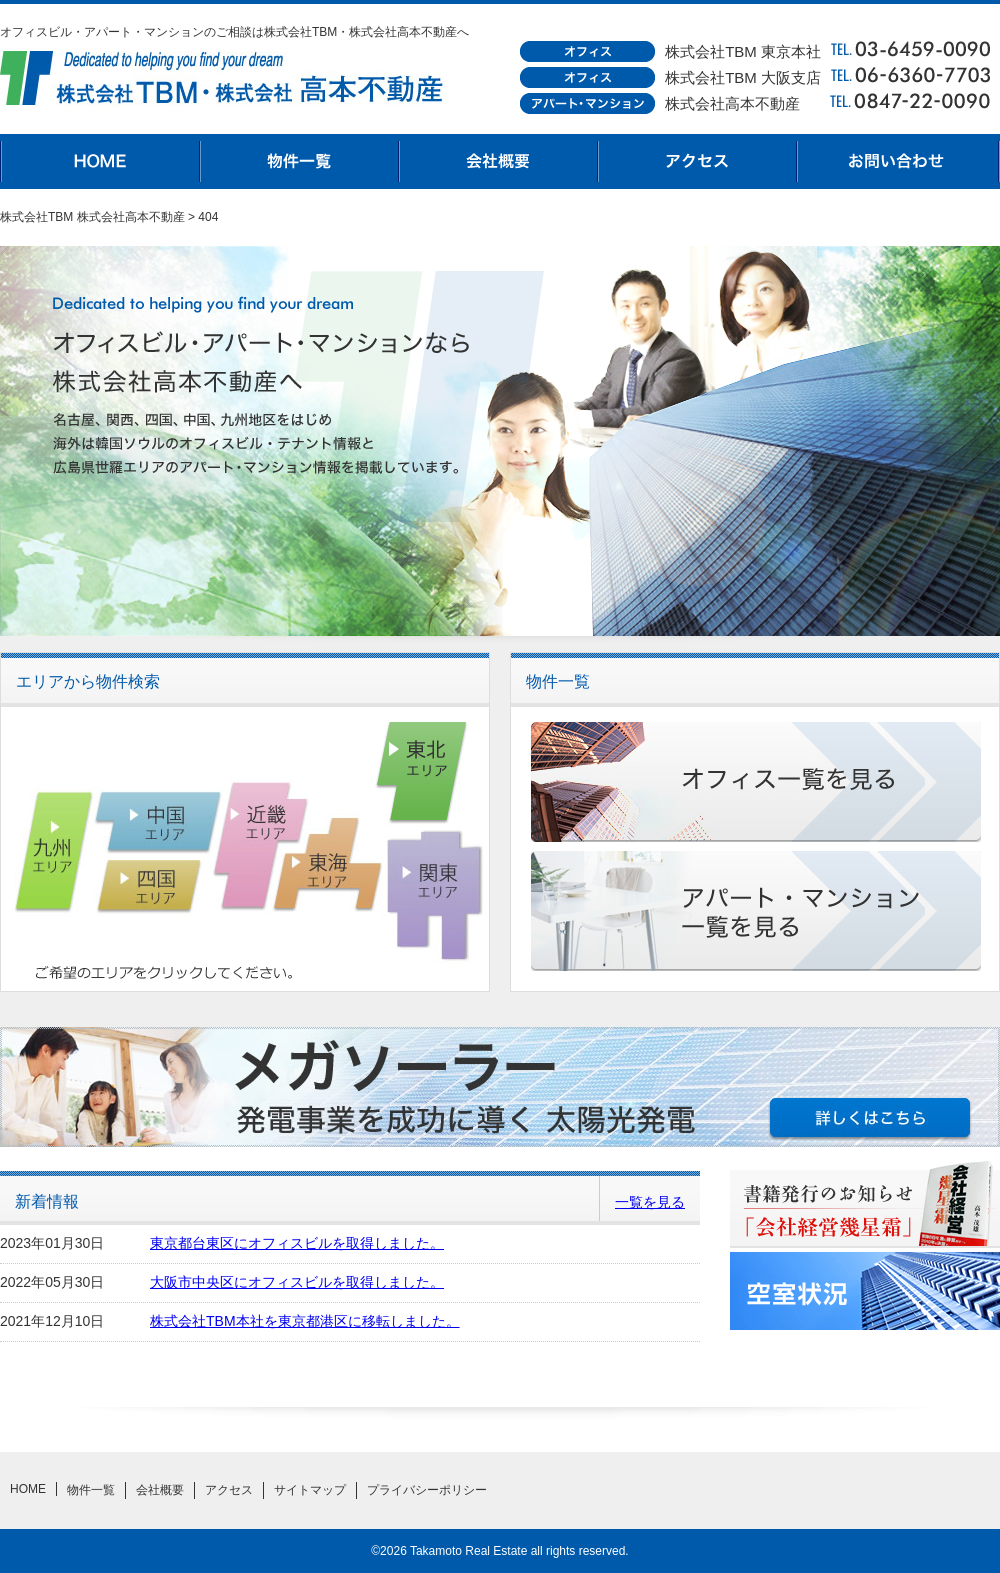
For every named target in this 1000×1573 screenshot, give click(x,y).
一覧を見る (650, 1202)
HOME (100, 161)
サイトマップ (310, 1490)
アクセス (700, 161)
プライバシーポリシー (427, 1490)
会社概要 (500, 161)
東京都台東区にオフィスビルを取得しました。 (297, 1243)
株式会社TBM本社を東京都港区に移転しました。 (305, 1321)
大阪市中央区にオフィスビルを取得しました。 (297, 1282)
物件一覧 (300, 161)
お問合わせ (900, 161)
